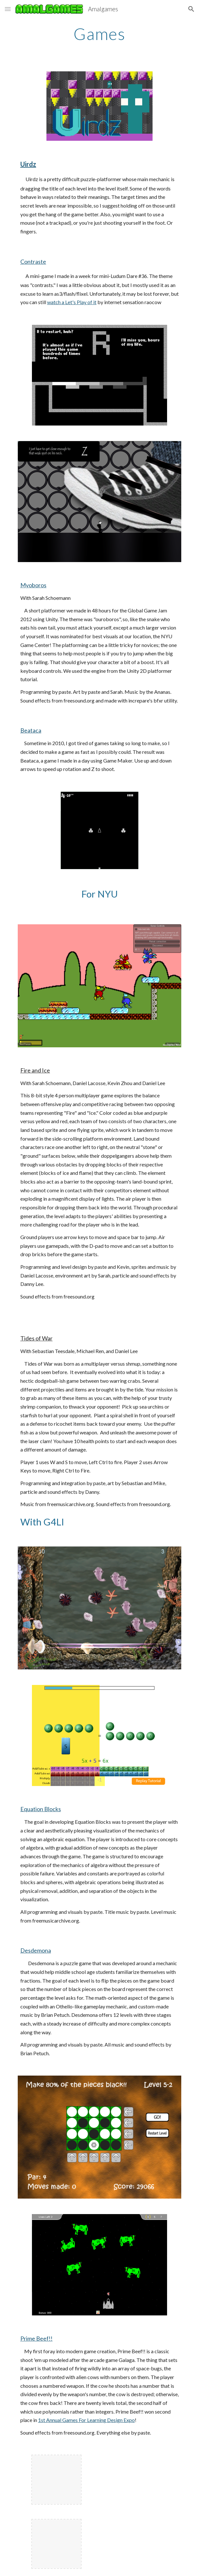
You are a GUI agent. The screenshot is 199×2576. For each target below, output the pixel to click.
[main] (99, 34)
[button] (7, 9)
